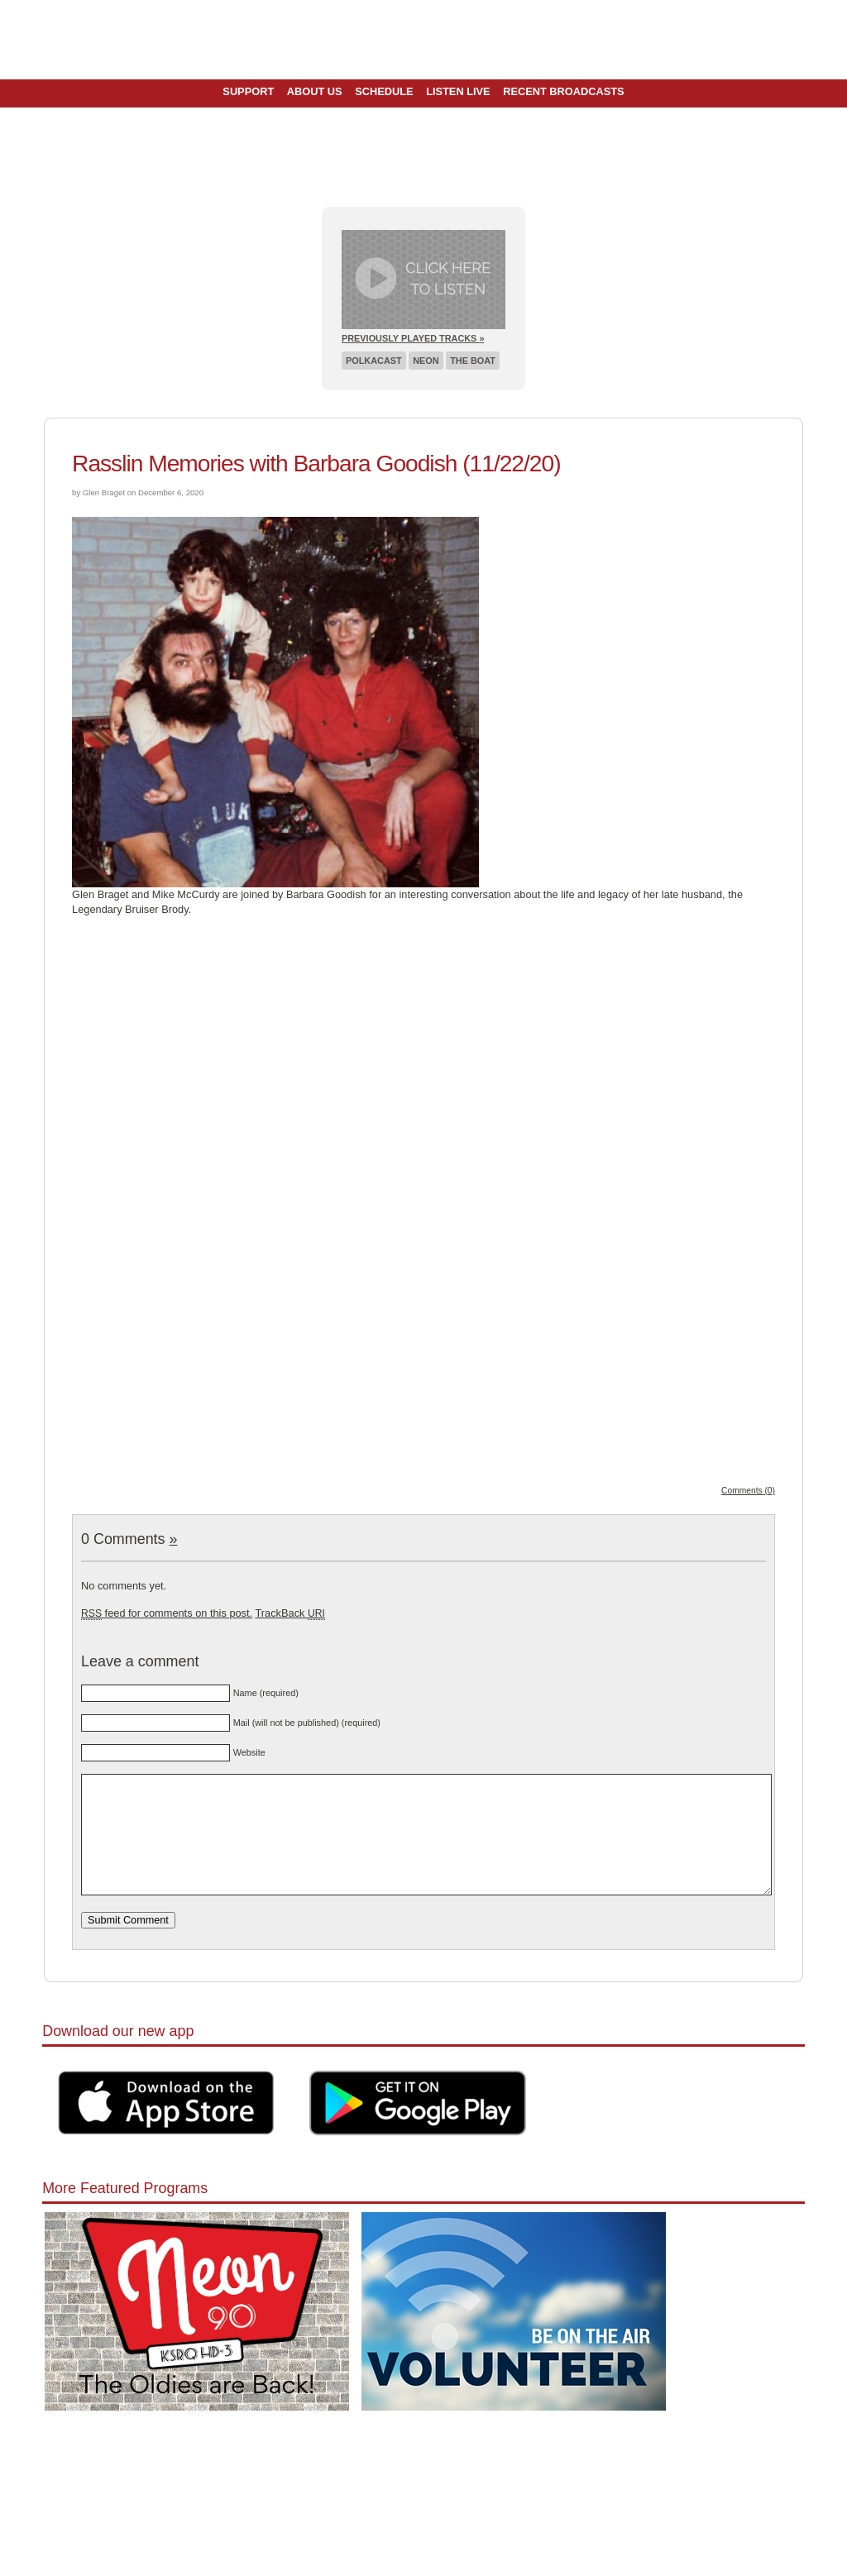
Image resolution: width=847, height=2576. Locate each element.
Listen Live (458, 91)
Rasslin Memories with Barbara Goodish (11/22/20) (316, 463)
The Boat (472, 361)
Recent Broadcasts (563, 91)
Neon (425, 361)
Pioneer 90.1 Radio (424, 39)
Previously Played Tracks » (413, 338)
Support (248, 91)
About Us (314, 91)
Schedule (384, 91)
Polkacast (374, 361)
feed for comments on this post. (166, 1613)
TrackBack (289, 1613)
